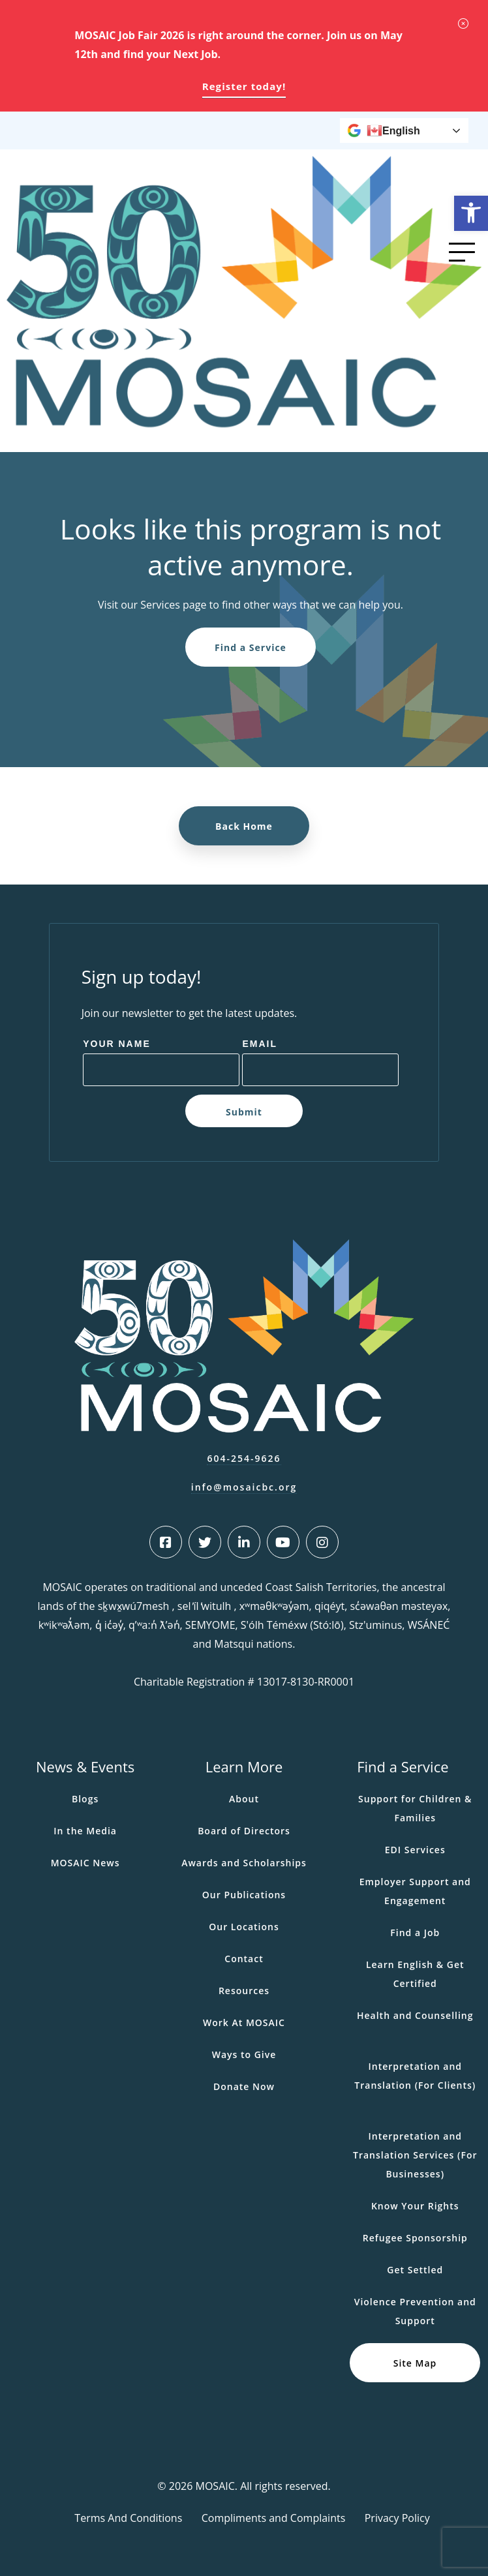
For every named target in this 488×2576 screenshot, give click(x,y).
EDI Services (415, 1849)
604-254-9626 (244, 1458)
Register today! (244, 86)
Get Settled (415, 2270)
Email (259, 1043)
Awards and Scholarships (244, 1862)
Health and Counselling (415, 2015)
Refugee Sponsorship (415, 2238)
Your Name (117, 1043)
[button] (471, 213)
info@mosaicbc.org (244, 1487)
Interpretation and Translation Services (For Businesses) (415, 2155)
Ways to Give (244, 2054)
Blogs (85, 1799)
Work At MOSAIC (244, 2022)
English (393, 130)
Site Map (415, 2363)
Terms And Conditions (128, 2518)
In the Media (85, 1831)
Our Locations (244, 1926)
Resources (244, 1990)
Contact (243, 1958)
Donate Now (244, 2086)
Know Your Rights (415, 2206)
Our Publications (244, 1894)
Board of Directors (244, 1831)
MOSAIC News (85, 1862)
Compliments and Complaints (274, 2518)
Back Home (244, 826)
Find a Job (415, 1932)
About (244, 1799)
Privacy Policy (397, 2518)
